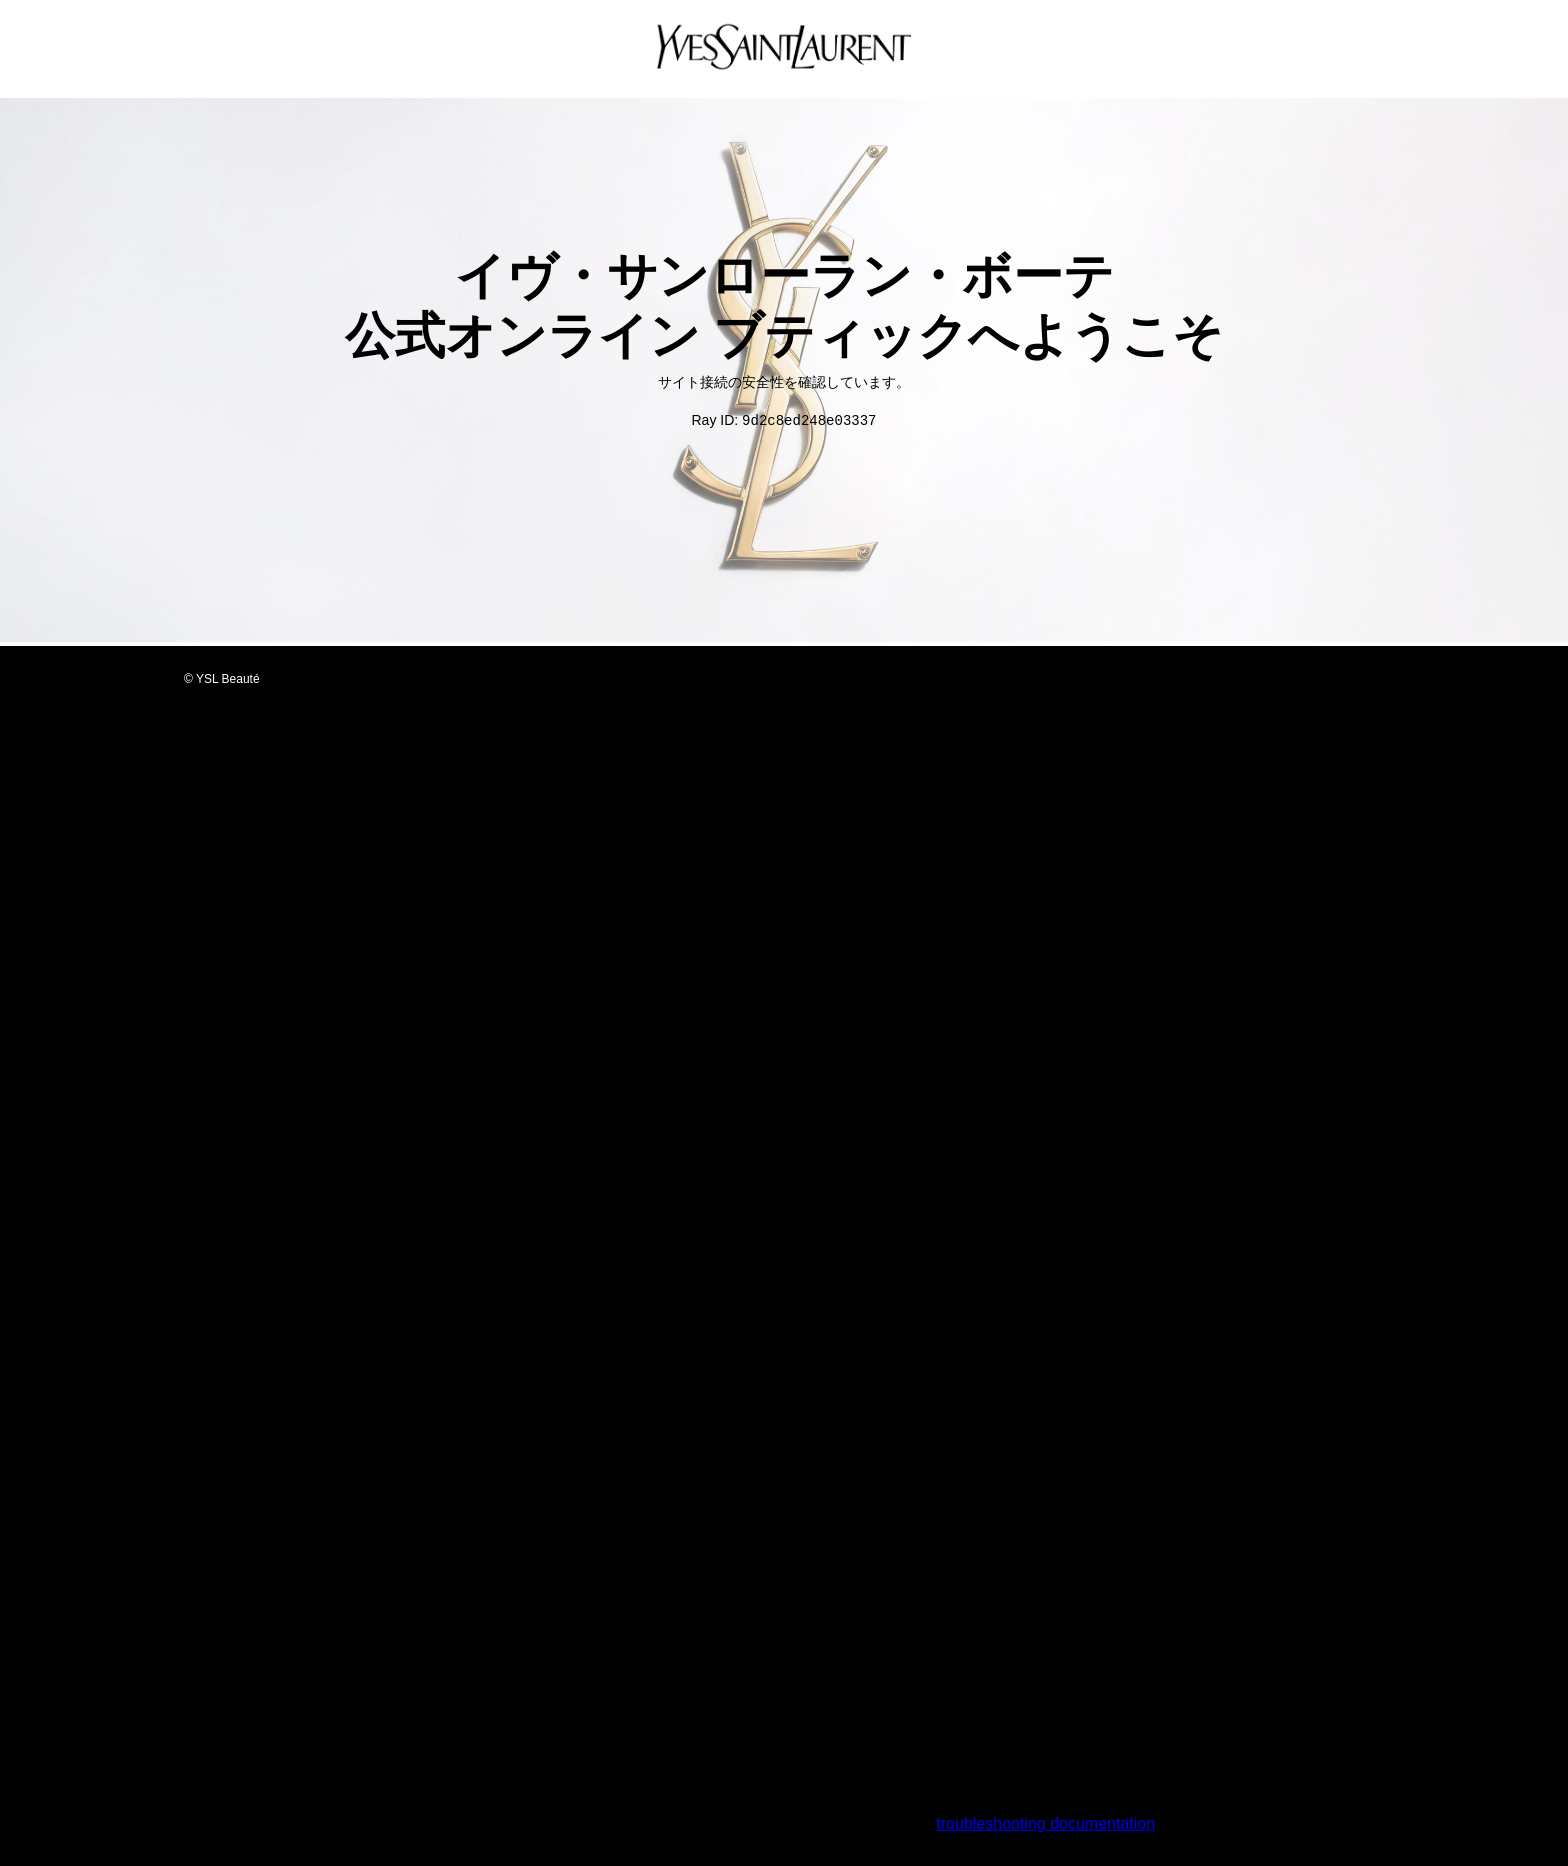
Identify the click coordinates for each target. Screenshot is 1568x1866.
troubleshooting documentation (1045, 1824)
